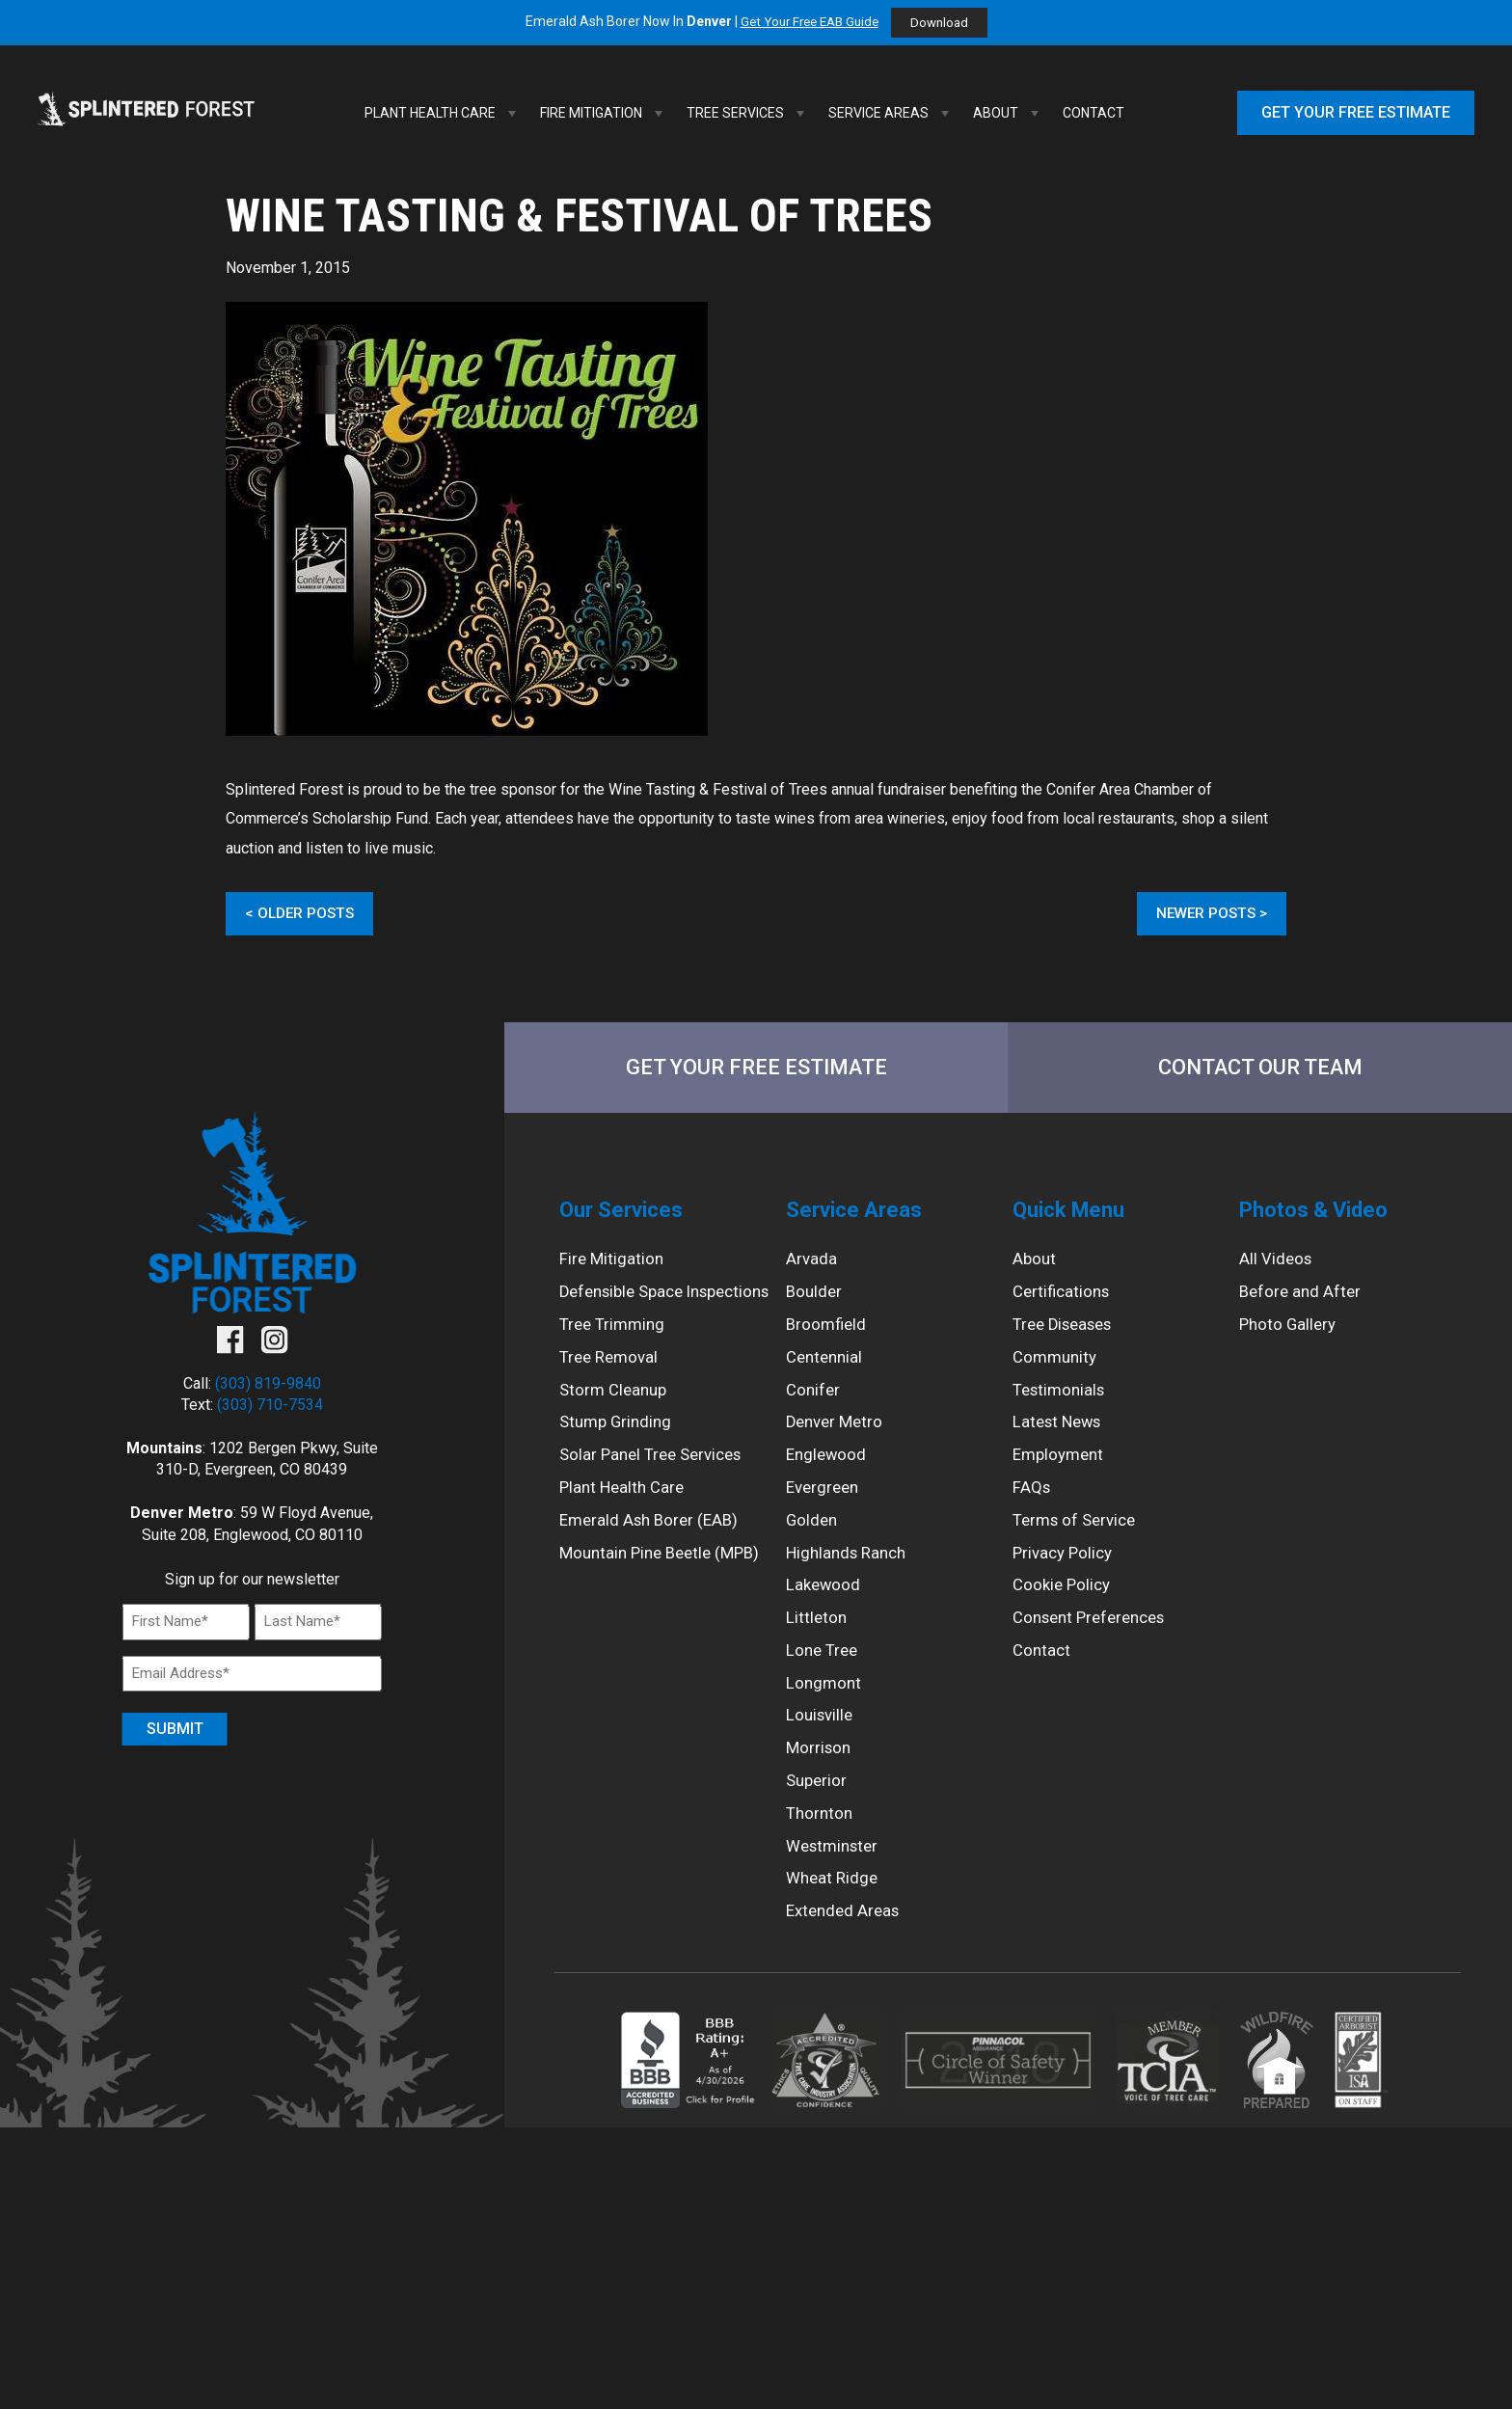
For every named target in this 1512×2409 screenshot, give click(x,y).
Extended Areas (846, 1959)
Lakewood (825, 1615)
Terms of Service (1078, 1545)
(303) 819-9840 (268, 1388)
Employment (1061, 1476)
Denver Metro (837, 1442)
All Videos (1276, 1269)
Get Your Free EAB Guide (807, 22)
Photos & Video (1321, 1216)
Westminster (836, 1891)
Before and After (1302, 1303)
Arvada (812, 1269)
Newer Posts (1204, 914)
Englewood (828, 1476)
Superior (818, 1821)
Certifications (1064, 1303)
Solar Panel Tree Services (656, 1499)
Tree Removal (611, 1396)
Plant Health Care (442, 113)
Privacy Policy (1065, 1580)
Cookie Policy (1064, 1615)
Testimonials (1062, 1407)
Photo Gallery (1289, 1338)
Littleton (817, 1648)
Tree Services (748, 113)
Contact (1093, 113)
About (1008, 113)
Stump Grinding (618, 1464)
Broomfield (828, 1338)
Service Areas (891, 113)
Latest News (1061, 1442)
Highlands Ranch (850, 1580)
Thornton (821, 1856)
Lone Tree (824, 1683)
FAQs (1032, 1511)
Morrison (820, 1786)
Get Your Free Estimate (1355, 112)
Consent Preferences (1095, 1648)
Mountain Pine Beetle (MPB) (665, 1603)
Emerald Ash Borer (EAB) (653, 1568)
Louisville (821, 1753)
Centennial (827, 1373)
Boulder (815, 1303)
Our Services (626, 1216)
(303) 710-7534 (270, 1410)
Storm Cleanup (616, 1431)
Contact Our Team (1260, 1069)
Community (1057, 1373)
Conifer (814, 1407)
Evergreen (825, 1511)
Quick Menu (1074, 1216)
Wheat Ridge (834, 1925)
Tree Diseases (1067, 1338)
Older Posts (307, 914)
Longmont (825, 1718)
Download (944, 23)
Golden (813, 1545)
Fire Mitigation (603, 113)
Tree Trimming (615, 1361)
